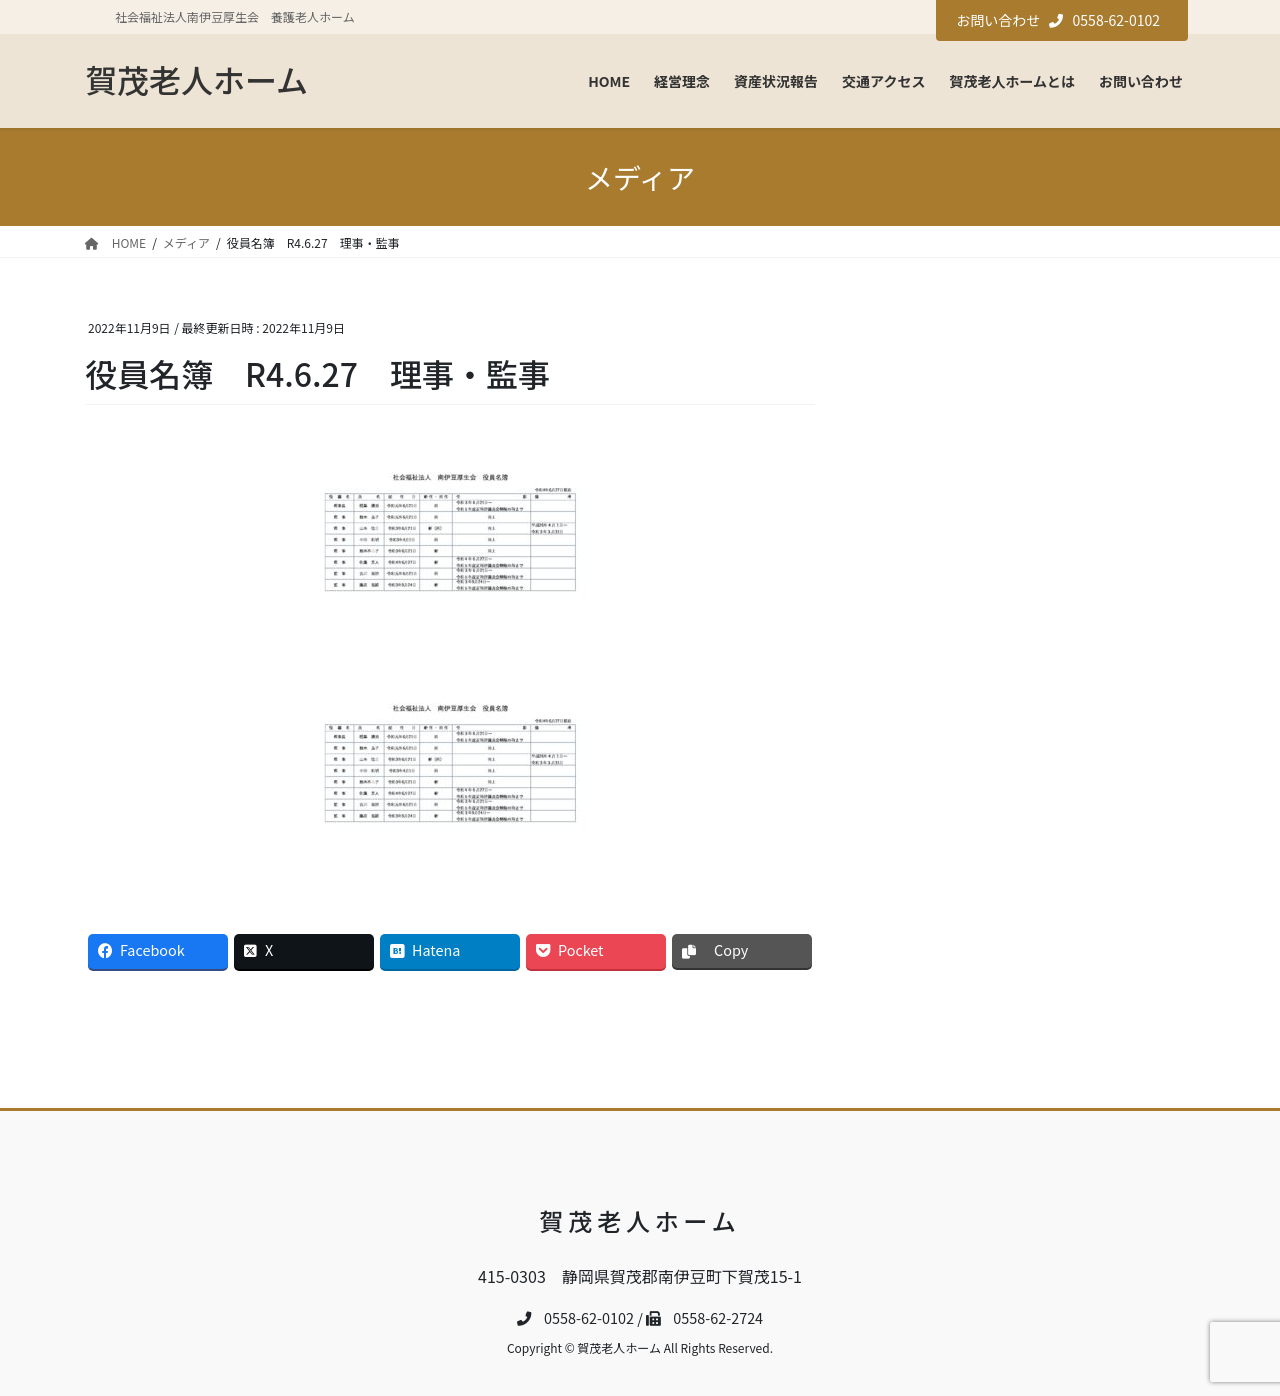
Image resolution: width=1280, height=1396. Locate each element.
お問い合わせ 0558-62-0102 (1058, 20)
